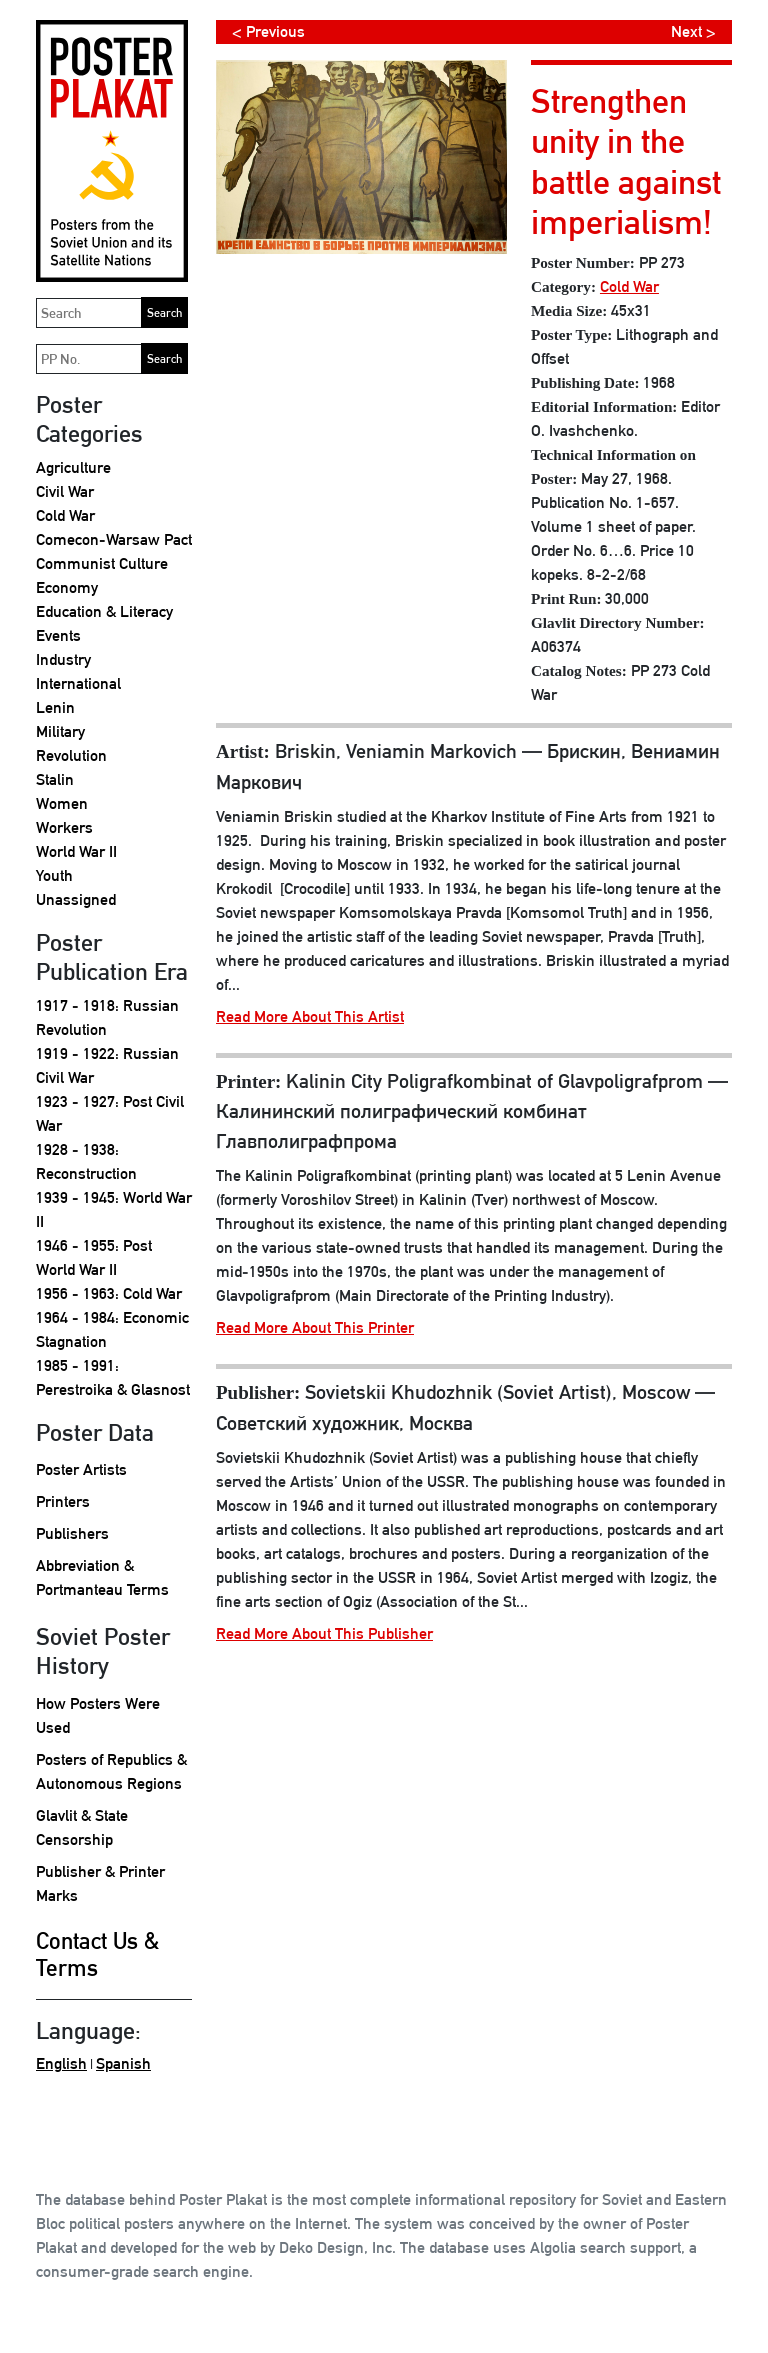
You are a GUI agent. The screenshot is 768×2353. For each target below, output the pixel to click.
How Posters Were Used (98, 1715)
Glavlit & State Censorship (82, 1827)
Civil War (65, 491)
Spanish (123, 2063)
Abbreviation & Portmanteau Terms (102, 1577)
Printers (63, 1501)
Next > (693, 31)
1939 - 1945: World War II (114, 1209)
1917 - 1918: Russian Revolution (107, 1017)
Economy (67, 587)
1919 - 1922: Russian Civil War (107, 1065)
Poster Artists (81, 1469)
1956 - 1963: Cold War (109, 1293)
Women (62, 803)
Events (58, 635)
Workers (64, 827)
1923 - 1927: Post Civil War (110, 1113)
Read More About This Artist (310, 1016)
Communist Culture (102, 563)
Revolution (71, 755)
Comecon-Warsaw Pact (114, 539)
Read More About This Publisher (324, 1633)
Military (60, 731)
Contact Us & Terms (97, 1954)
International (78, 683)
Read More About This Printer (315, 1327)
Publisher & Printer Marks (100, 1883)
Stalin (55, 779)
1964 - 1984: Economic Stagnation (112, 1329)
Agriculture (73, 467)
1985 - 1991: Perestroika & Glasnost (113, 1377)
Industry (63, 659)
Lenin (55, 707)
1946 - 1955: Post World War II (94, 1257)
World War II (76, 851)
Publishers (72, 1533)
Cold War (65, 515)
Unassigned (76, 899)
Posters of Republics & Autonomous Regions (111, 1771)
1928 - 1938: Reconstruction (86, 1161)
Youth (54, 875)
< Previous (268, 31)
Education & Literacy (104, 611)
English (61, 2063)
